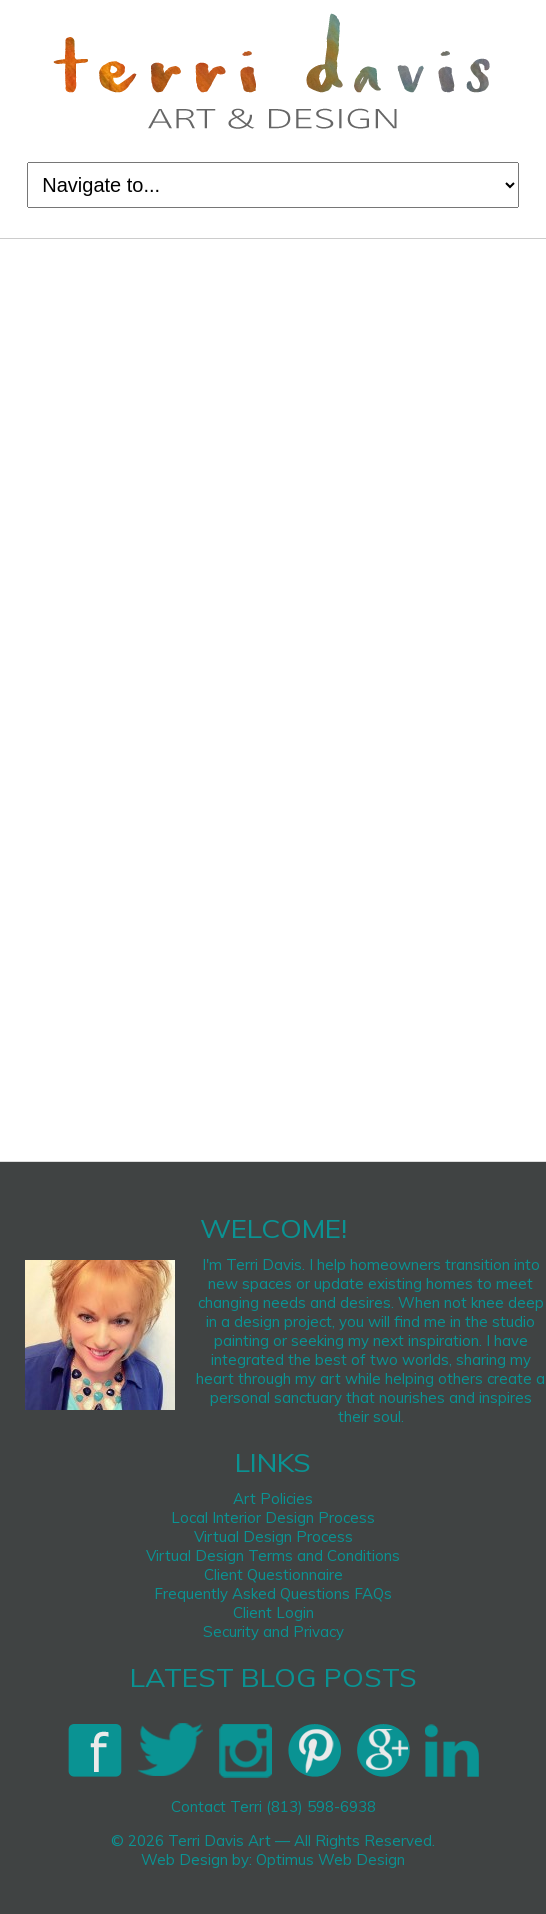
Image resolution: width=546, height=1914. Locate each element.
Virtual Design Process (273, 1536)
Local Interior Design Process (273, 1517)
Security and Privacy (273, 1631)
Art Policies (273, 1498)
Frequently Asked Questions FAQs (273, 1593)
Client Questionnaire (273, 1574)
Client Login (273, 1612)
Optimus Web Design (330, 1859)
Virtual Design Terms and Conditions (273, 1555)
